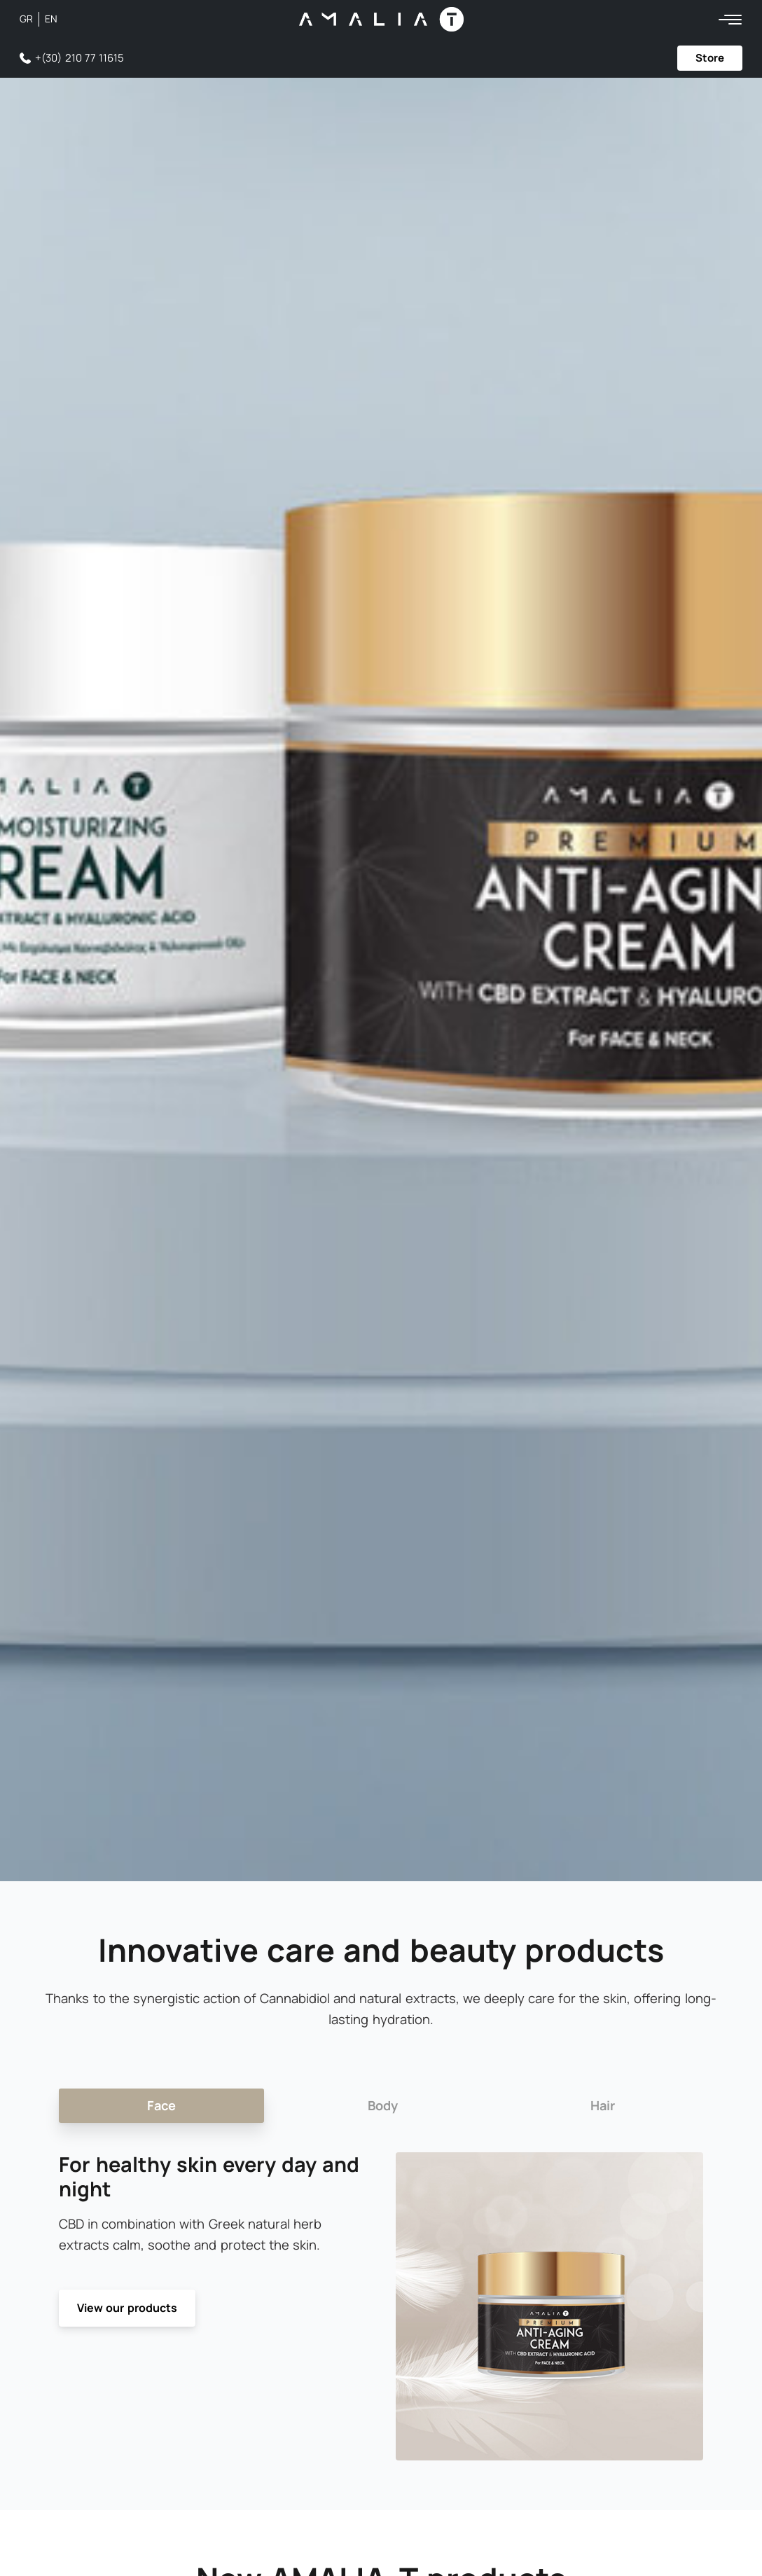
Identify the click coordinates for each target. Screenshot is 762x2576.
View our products (127, 2307)
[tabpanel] (381, 2306)
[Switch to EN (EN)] (51, 19)
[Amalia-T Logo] (381, 19)
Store (709, 57)
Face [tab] (161, 2105)
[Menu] (730, 19)
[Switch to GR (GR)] (29, 19)
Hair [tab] (603, 2105)
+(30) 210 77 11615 (79, 57)
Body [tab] (383, 2105)
